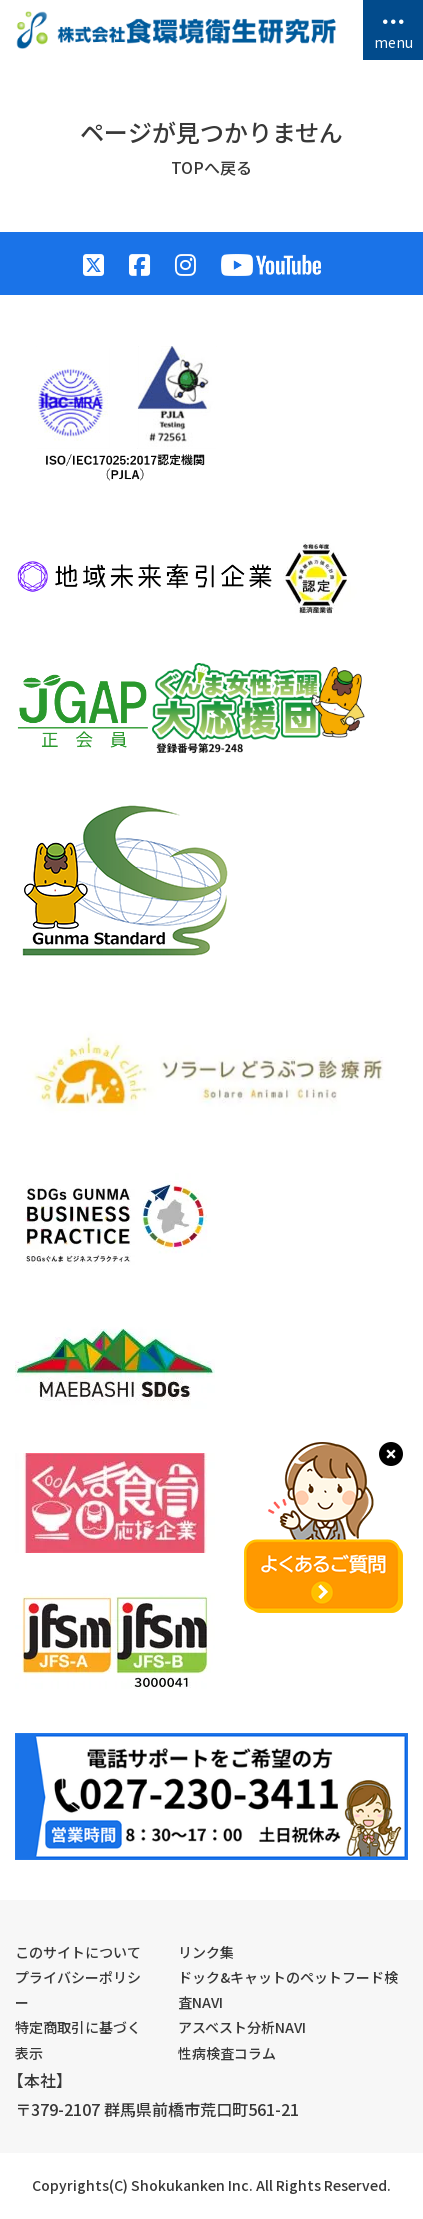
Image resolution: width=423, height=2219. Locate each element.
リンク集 (206, 1952)
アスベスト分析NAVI (242, 2027)
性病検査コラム (227, 2053)
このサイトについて (78, 1952)
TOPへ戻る (211, 167)
